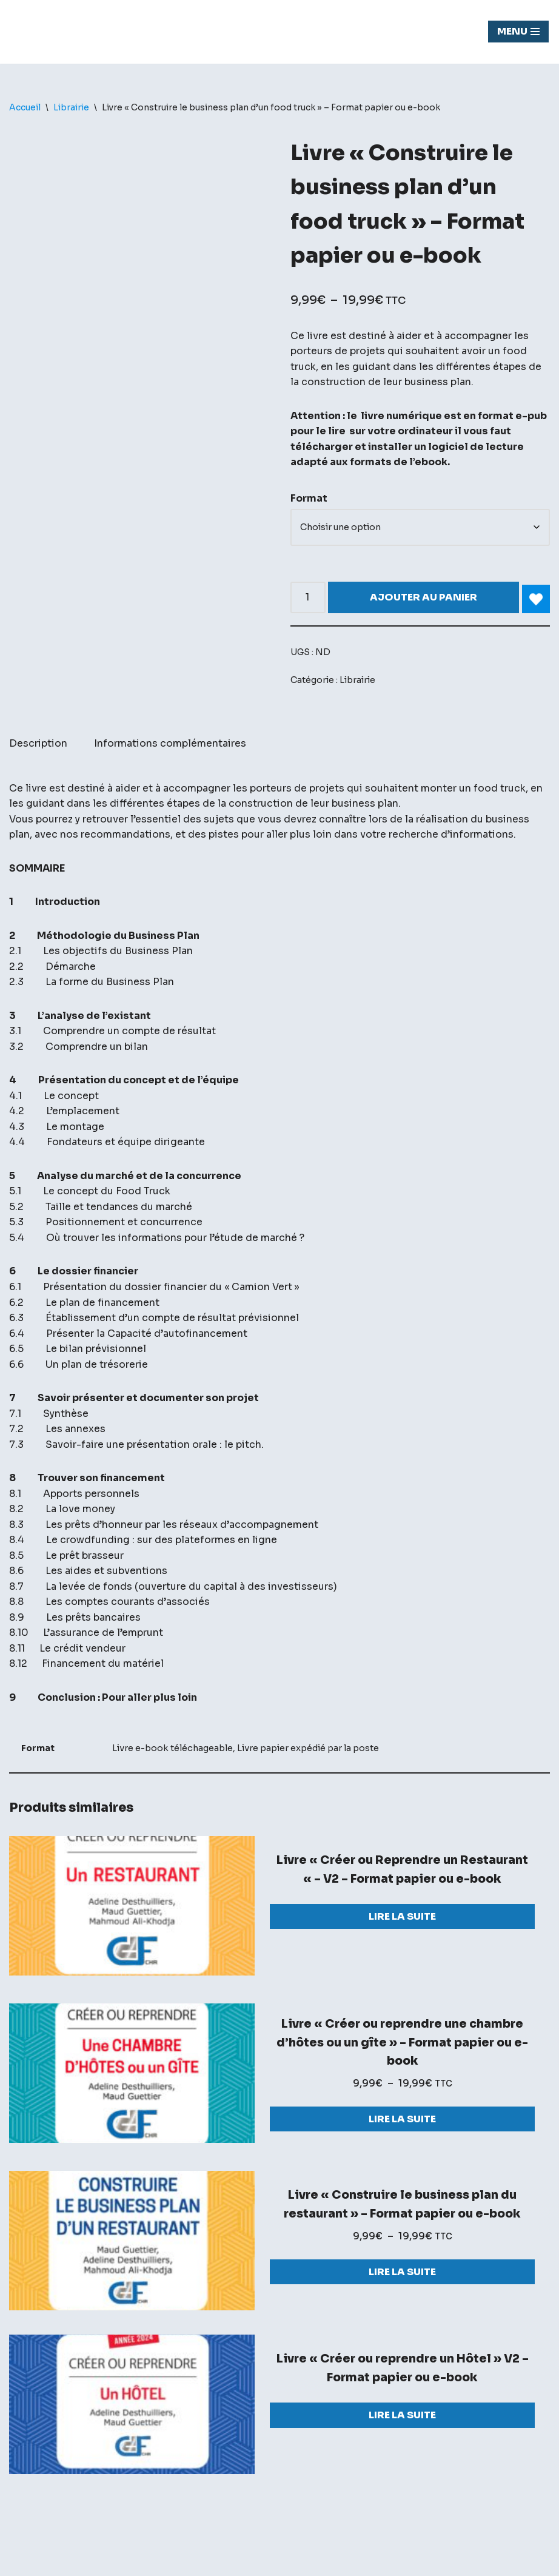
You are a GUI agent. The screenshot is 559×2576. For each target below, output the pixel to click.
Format (308, 499)
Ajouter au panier (423, 598)
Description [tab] (38, 745)
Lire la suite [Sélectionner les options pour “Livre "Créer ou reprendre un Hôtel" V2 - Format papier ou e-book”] (402, 2419)
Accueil (25, 107)
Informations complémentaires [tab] (170, 745)
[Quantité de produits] (308, 598)
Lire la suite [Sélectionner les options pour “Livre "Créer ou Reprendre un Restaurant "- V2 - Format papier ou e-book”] (402, 1920)
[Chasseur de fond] (51, 31)
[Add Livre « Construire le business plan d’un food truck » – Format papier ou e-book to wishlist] (536, 599)
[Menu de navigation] (518, 31)
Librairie (71, 107)
